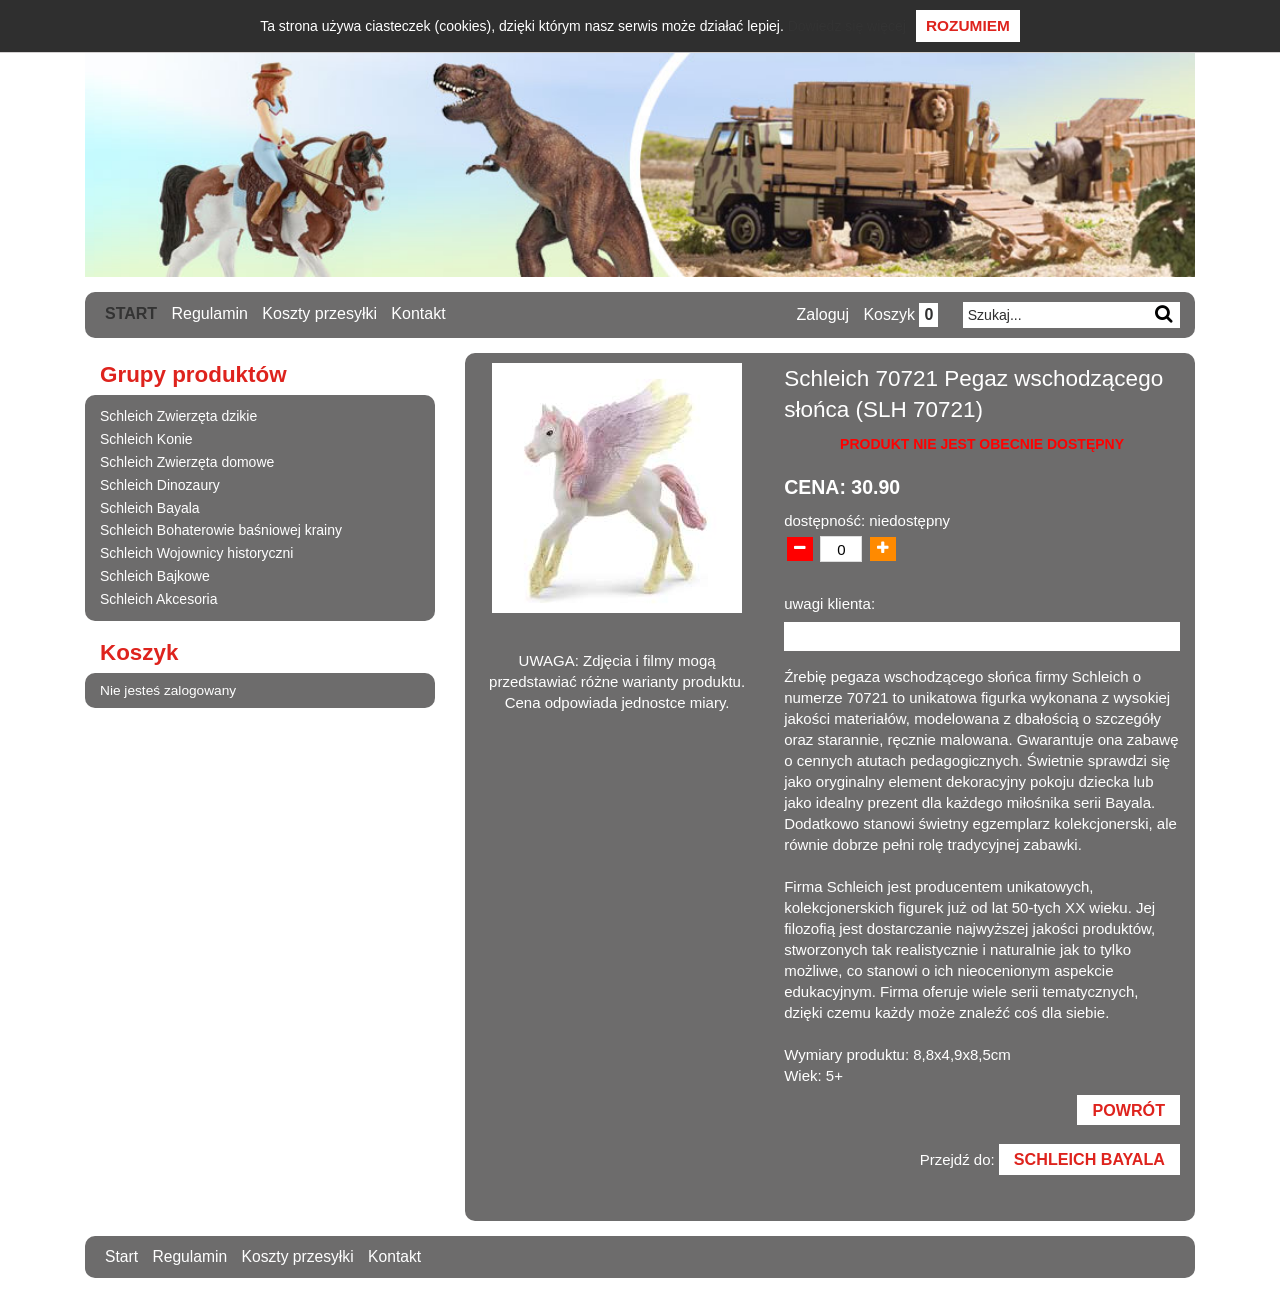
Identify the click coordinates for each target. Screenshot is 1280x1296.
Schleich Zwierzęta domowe (187, 461)
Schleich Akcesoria (159, 598)
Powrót (1128, 1111)
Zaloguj (821, 314)
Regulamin (210, 313)
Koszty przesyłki (320, 313)
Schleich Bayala (150, 507)
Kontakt (419, 313)
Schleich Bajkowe (155, 575)
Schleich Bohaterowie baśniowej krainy (221, 530)
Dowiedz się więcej (847, 26)
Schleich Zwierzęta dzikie (178, 416)
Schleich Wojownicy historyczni (196, 553)
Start (131, 313)
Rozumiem (968, 25)
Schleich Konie (146, 439)
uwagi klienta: (829, 603)
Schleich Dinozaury (160, 484)
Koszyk (899, 314)
